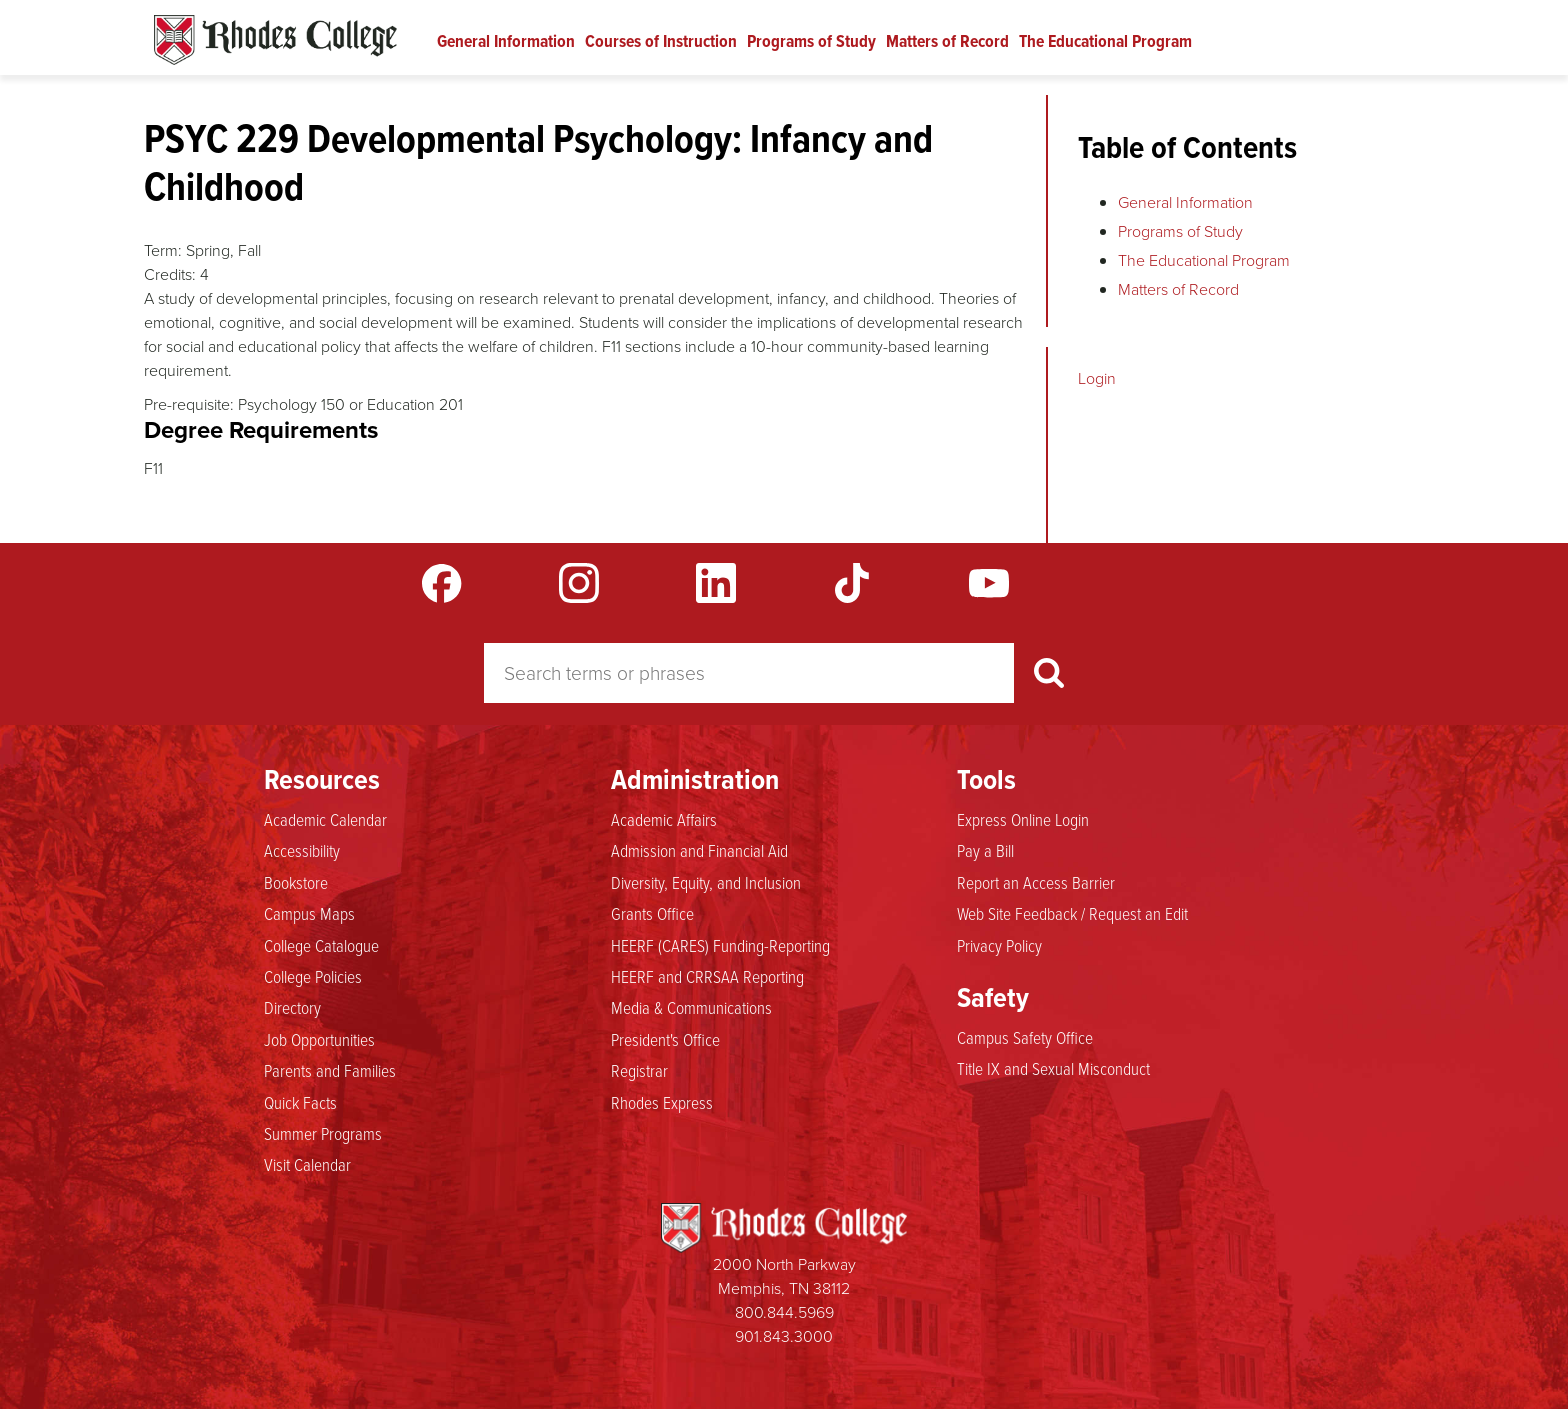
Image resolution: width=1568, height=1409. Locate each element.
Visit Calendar (307, 1164)
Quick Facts (300, 1102)
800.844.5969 (784, 1312)
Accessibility (302, 850)
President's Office (665, 1039)
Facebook (442, 583)
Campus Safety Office (1025, 1037)
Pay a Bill (985, 850)
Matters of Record (947, 41)
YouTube (989, 583)
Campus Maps (309, 913)
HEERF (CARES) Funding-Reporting (720, 945)
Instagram (579, 583)
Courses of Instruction (661, 41)
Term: (163, 250)
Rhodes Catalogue (275, 40)
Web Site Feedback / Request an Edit (1072, 913)
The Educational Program (1105, 41)
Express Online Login (1023, 819)
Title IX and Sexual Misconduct (1053, 1068)
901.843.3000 (784, 1336)
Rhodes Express (662, 1102)
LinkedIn (716, 583)
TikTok (852, 583)
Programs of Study (811, 41)
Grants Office (652, 913)
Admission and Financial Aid (699, 850)
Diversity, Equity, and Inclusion (706, 882)
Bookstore (296, 882)
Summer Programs (323, 1133)
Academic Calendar (325, 819)
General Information (506, 41)
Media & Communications (691, 1007)
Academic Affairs (664, 819)
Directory (292, 1007)
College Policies (313, 976)
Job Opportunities (319, 1039)
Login (1097, 378)
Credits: (170, 274)
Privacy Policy (999, 945)
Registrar (639, 1070)
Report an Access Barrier (1036, 882)
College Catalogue (321, 945)
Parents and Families (330, 1070)
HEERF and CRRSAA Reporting (707, 976)
